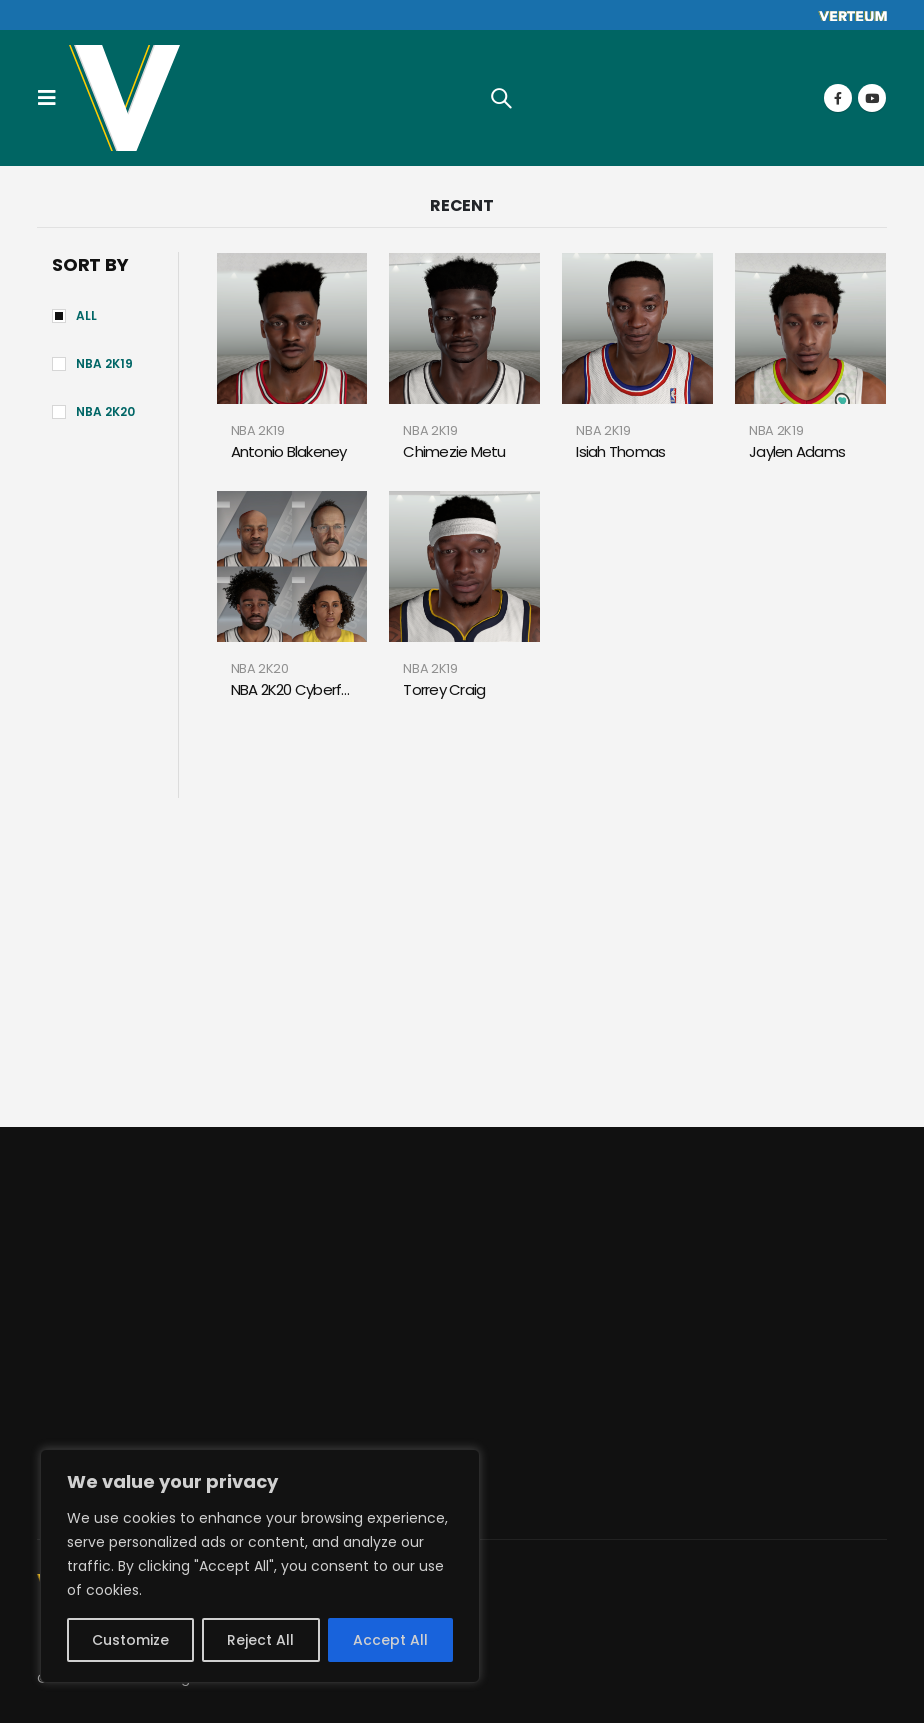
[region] (260, 1566)
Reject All (260, 1640)
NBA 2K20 (105, 411)
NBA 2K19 (104, 363)
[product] (292, 328)
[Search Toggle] (501, 98)
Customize (130, 1640)
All (86, 315)
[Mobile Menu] (53, 98)
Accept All (390, 1640)
